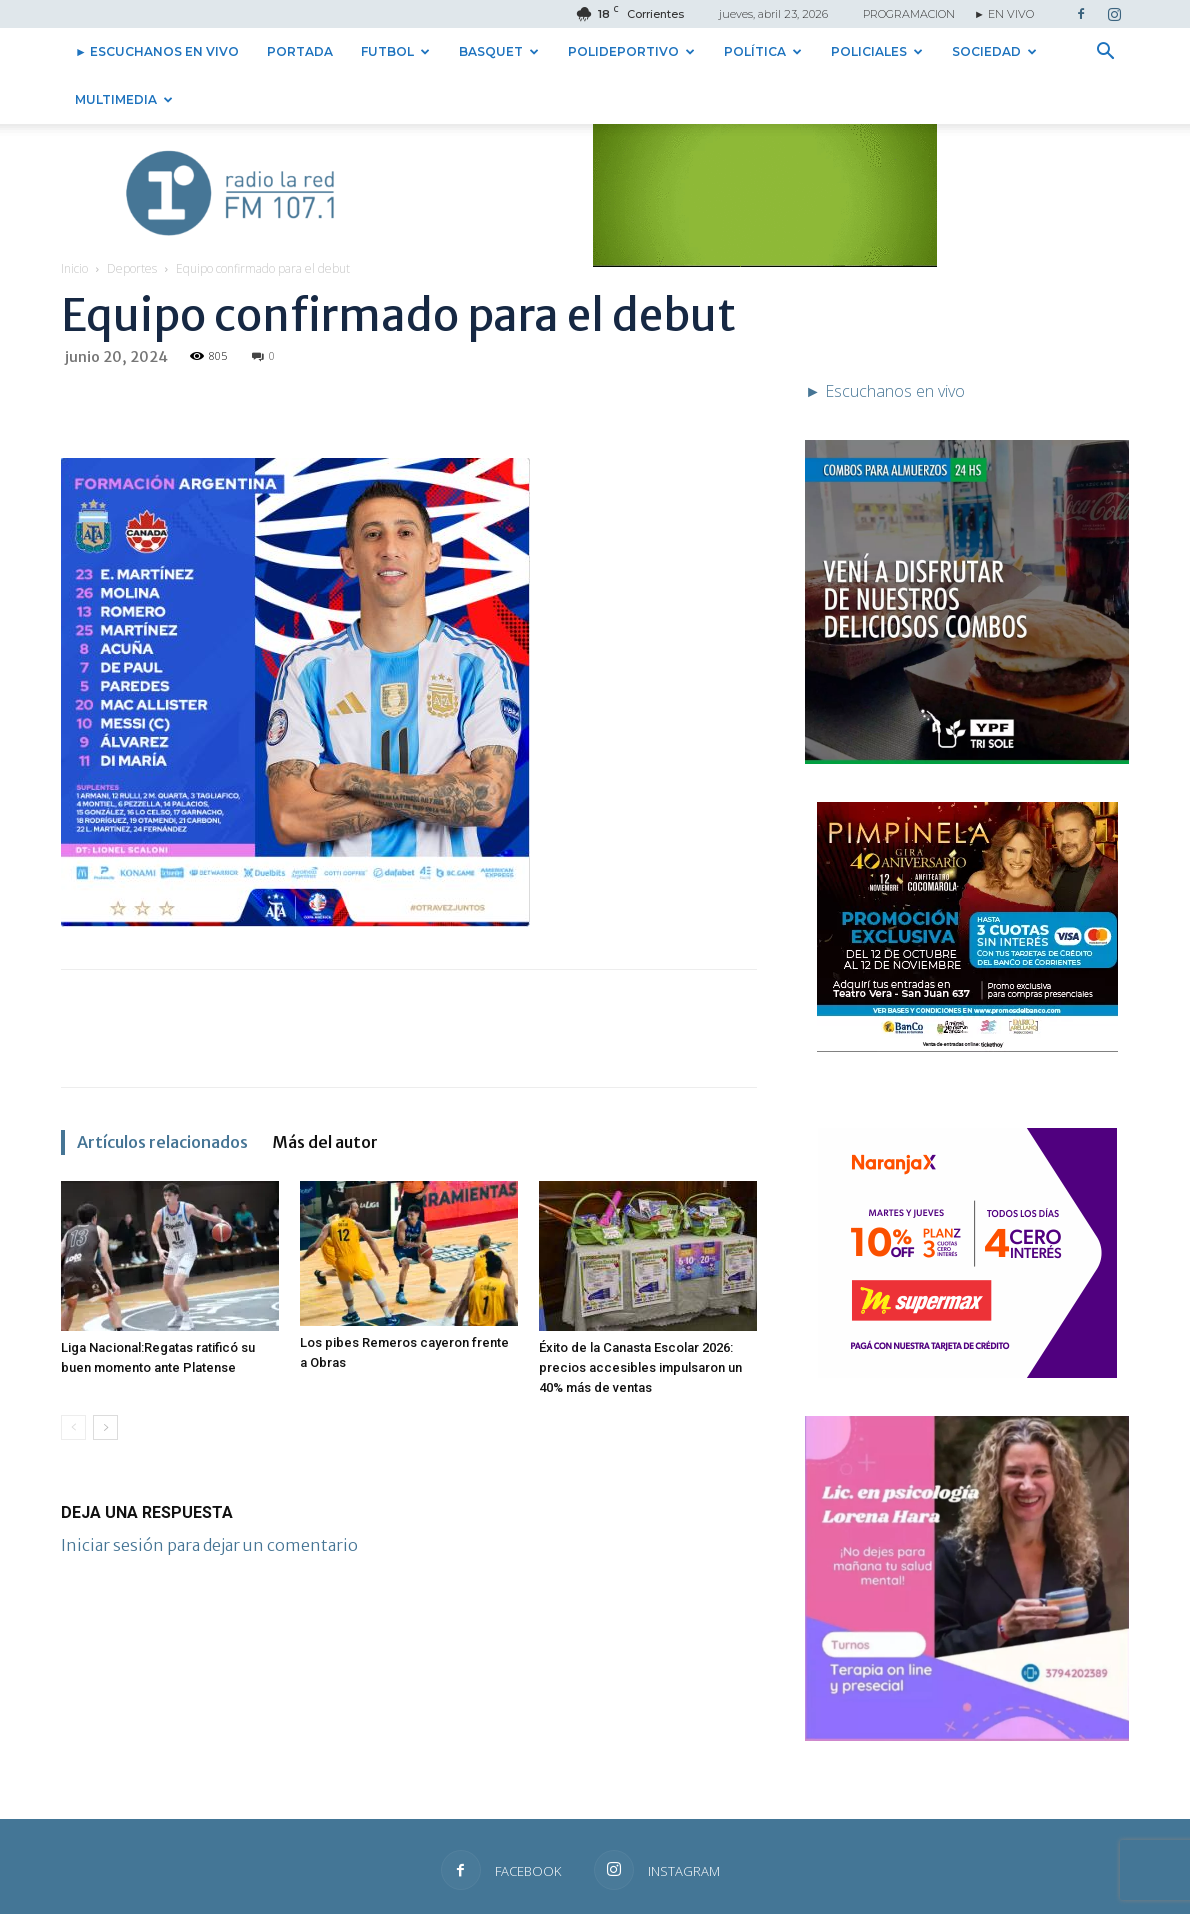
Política (763, 51)
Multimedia (124, 99)
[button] (1105, 53)
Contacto (889, 1895)
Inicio (74, 220)
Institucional (962, 1895)
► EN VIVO (1004, 14)
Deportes (132, 220)
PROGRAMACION (909, 14)
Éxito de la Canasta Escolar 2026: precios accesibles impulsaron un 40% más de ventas (640, 1319)
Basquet (499, 51)
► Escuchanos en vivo (157, 51)
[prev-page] (73, 1379)
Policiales (877, 51)
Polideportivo (631, 51)
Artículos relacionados (162, 1094)
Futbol (395, 51)
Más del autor (325, 1094)
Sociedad (994, 51)
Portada (300, 51)
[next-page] (105, 1379)
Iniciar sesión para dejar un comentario (209, 1497)
